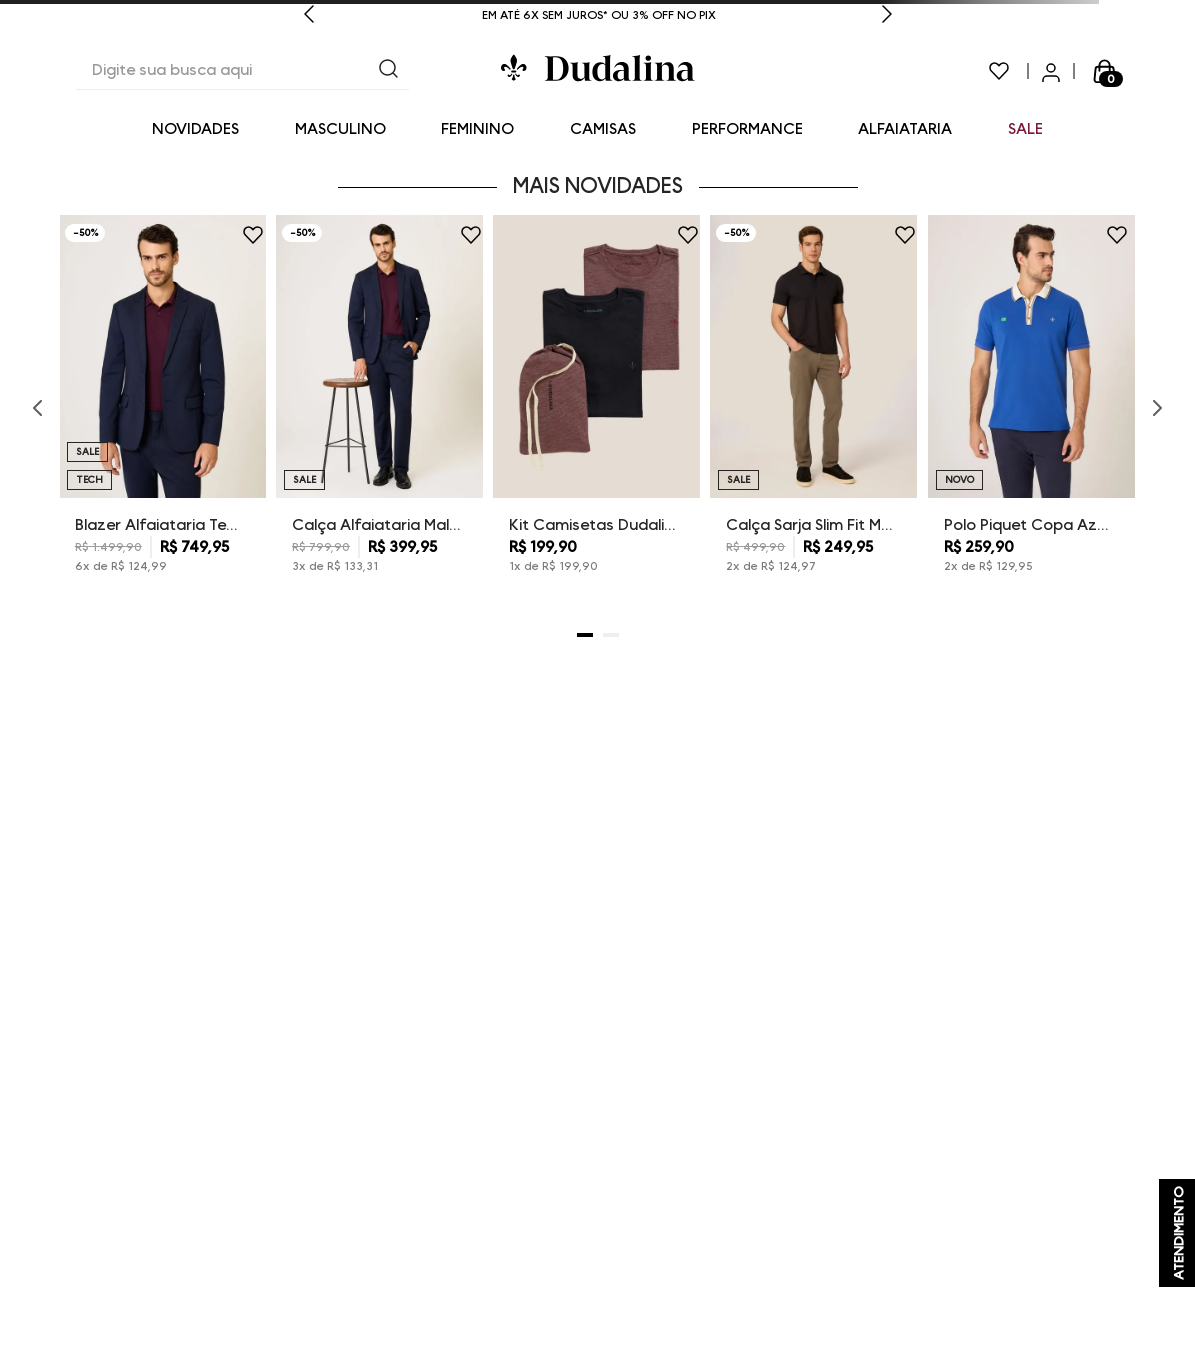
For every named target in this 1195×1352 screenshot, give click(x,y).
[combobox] (242, 71)
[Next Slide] (887, 16)
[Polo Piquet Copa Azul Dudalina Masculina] (1031, 409)
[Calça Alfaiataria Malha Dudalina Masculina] (379, 409)
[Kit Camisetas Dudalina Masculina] (596, 409)
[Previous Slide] (309, 16)
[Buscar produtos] (389, 70)
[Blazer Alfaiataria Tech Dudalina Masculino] (162, 409)
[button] (585, 635)
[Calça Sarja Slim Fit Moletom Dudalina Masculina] (813, 409)
